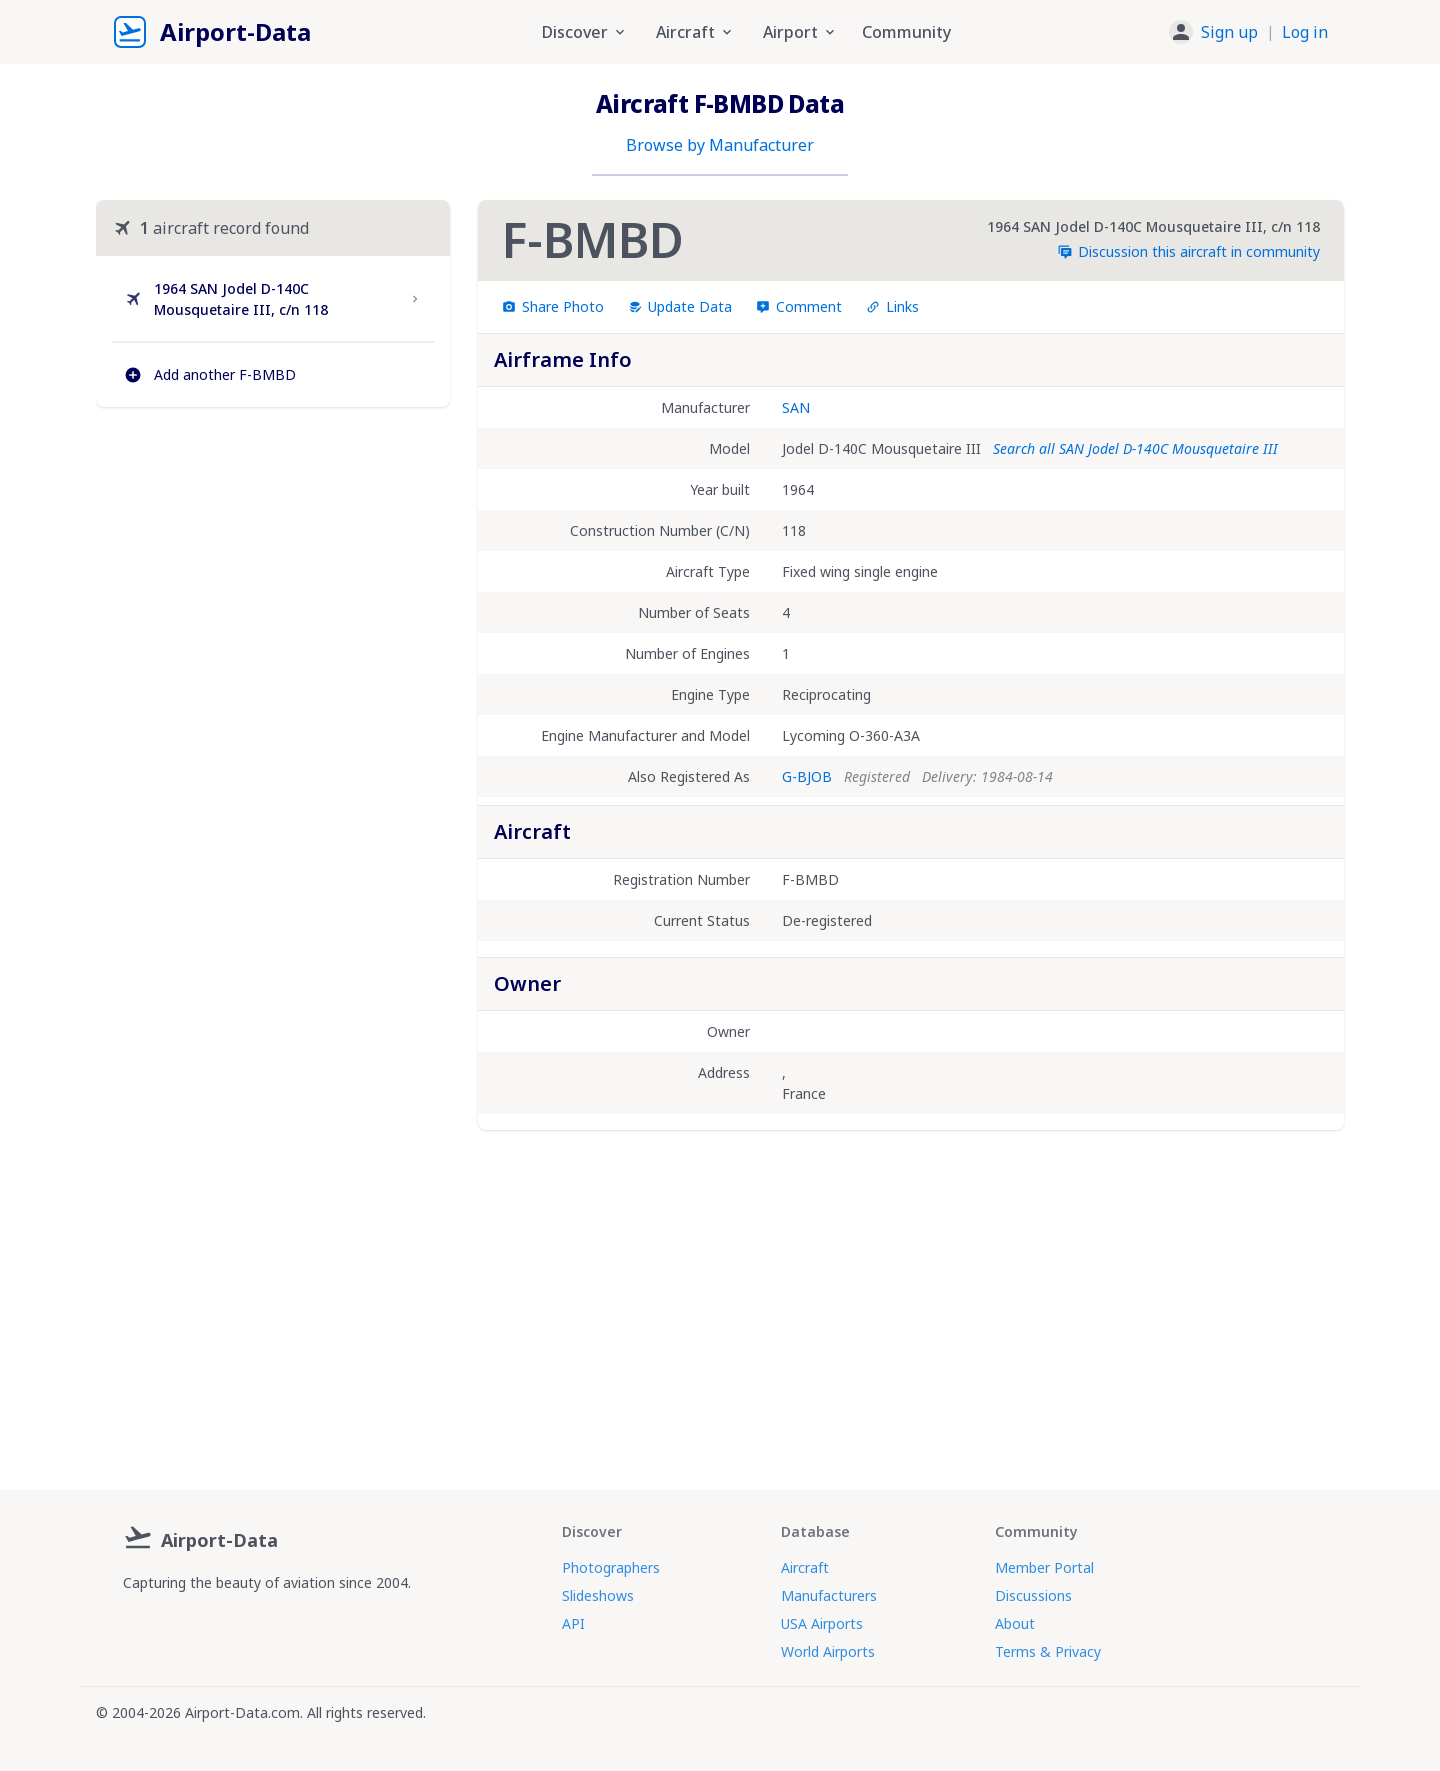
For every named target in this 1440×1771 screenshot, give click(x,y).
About (1015, 1623)
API (573, 1623)
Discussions (1033, 1595)
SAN (796, 407)
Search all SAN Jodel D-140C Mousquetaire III (1135, 448)
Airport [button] (800, 32)
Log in (1305, 32)
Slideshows (598, 1595)
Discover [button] (585, 32)
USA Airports (822, 1623)
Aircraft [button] (695, 32)
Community (906, 32)
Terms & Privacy (1048, 1651)
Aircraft (805, 1567)
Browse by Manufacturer (720, 145)
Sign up (1229, 32)
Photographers (611, 1567)
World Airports (828, 1651)
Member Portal (1044, 1567)
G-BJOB (807, 776)
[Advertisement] (273, 595)
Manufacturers (829, 1595)
